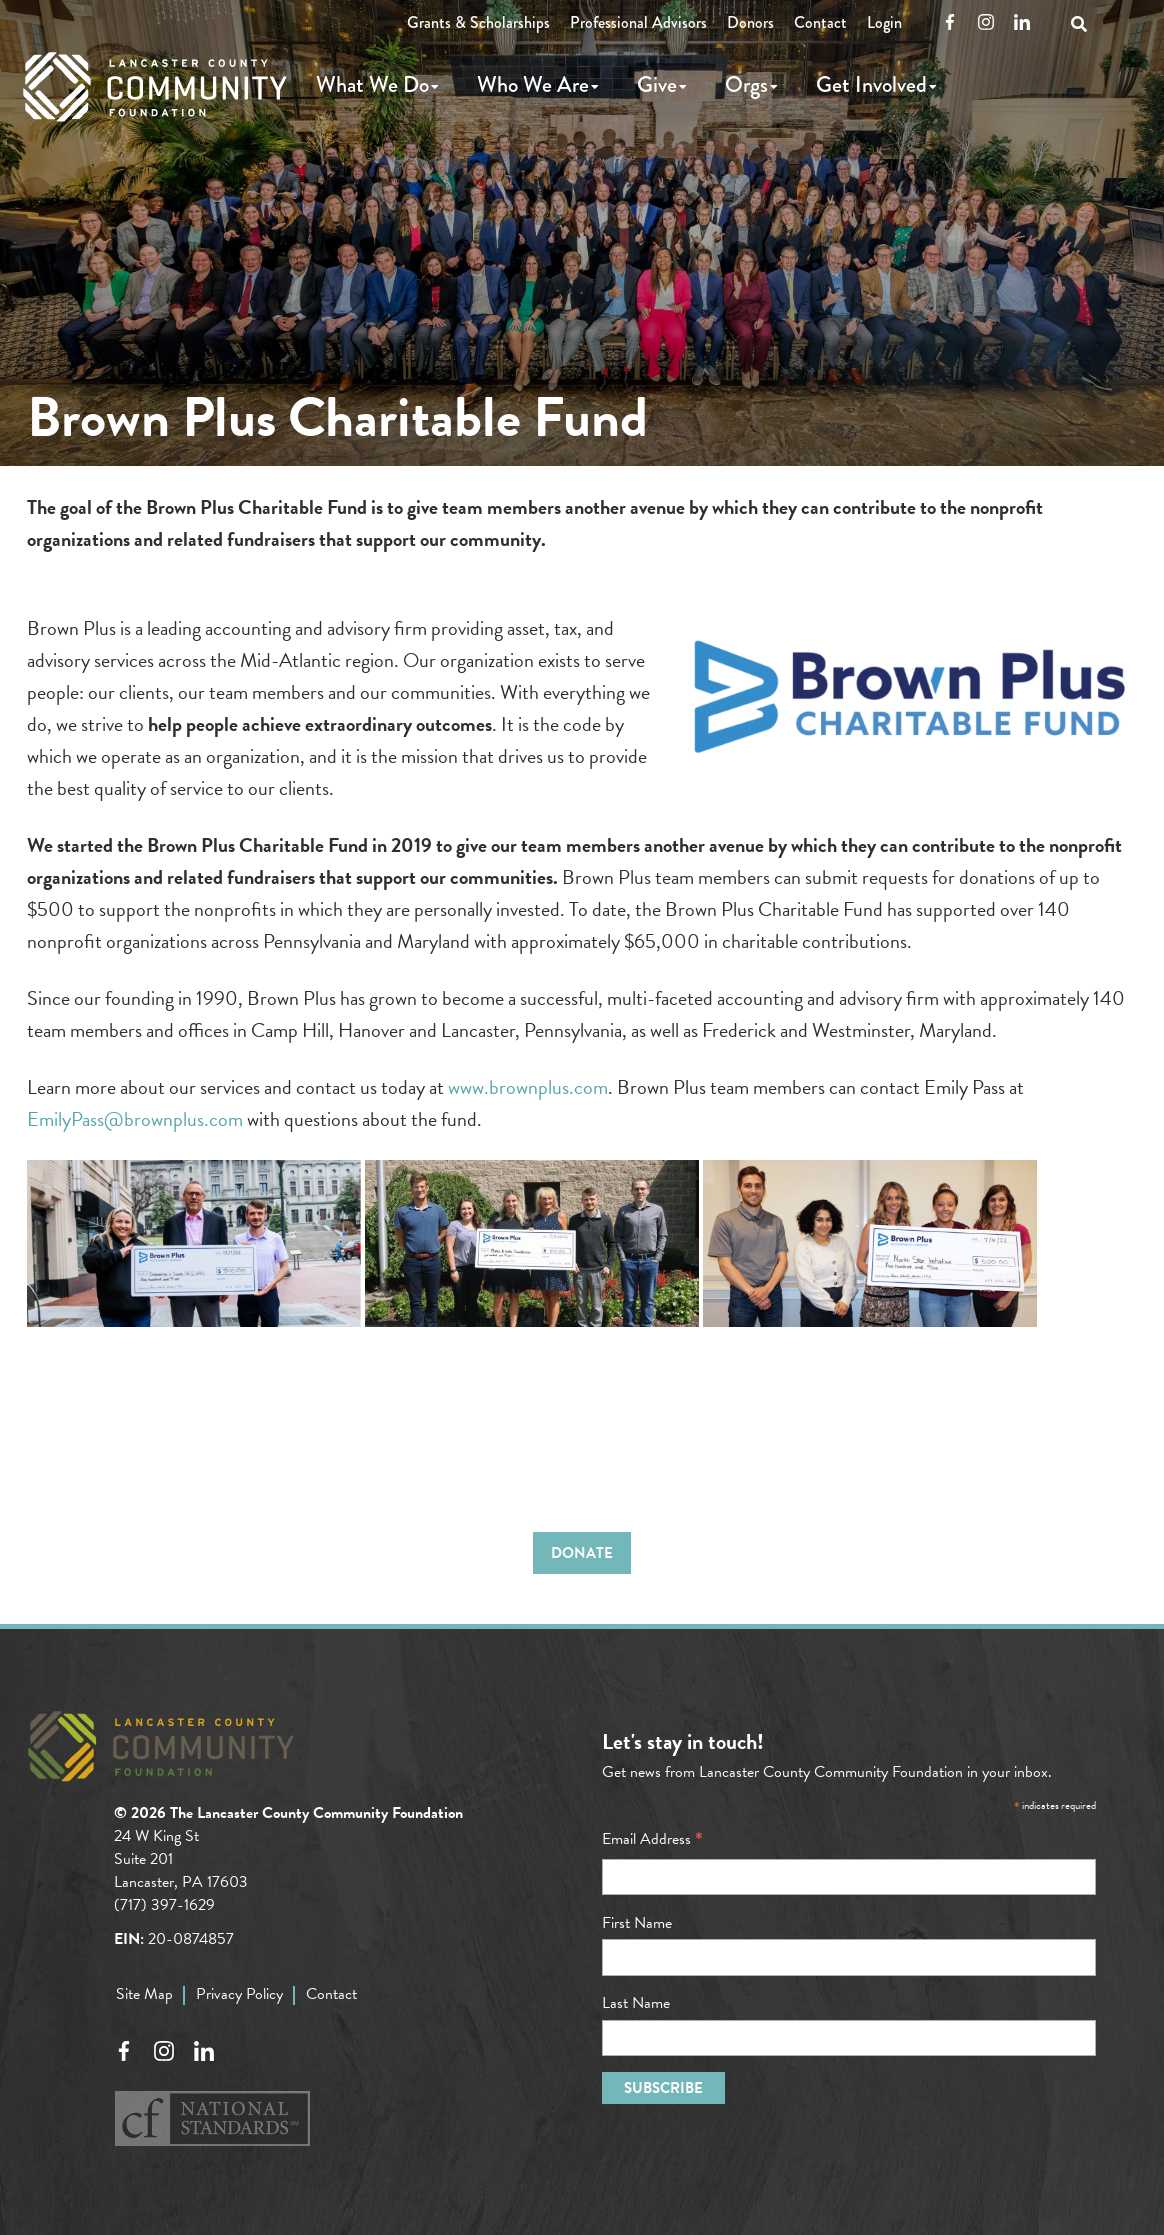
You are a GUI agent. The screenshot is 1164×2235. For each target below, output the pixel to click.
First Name (637, 1923)
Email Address (652, 1839)
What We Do (372, 84)
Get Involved (871, 84)
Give (657, 84)
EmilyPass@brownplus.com (135, 1119)
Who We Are (533, 84)
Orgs (746, 84)
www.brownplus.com (528, 1087)
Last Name (636, 2003)
